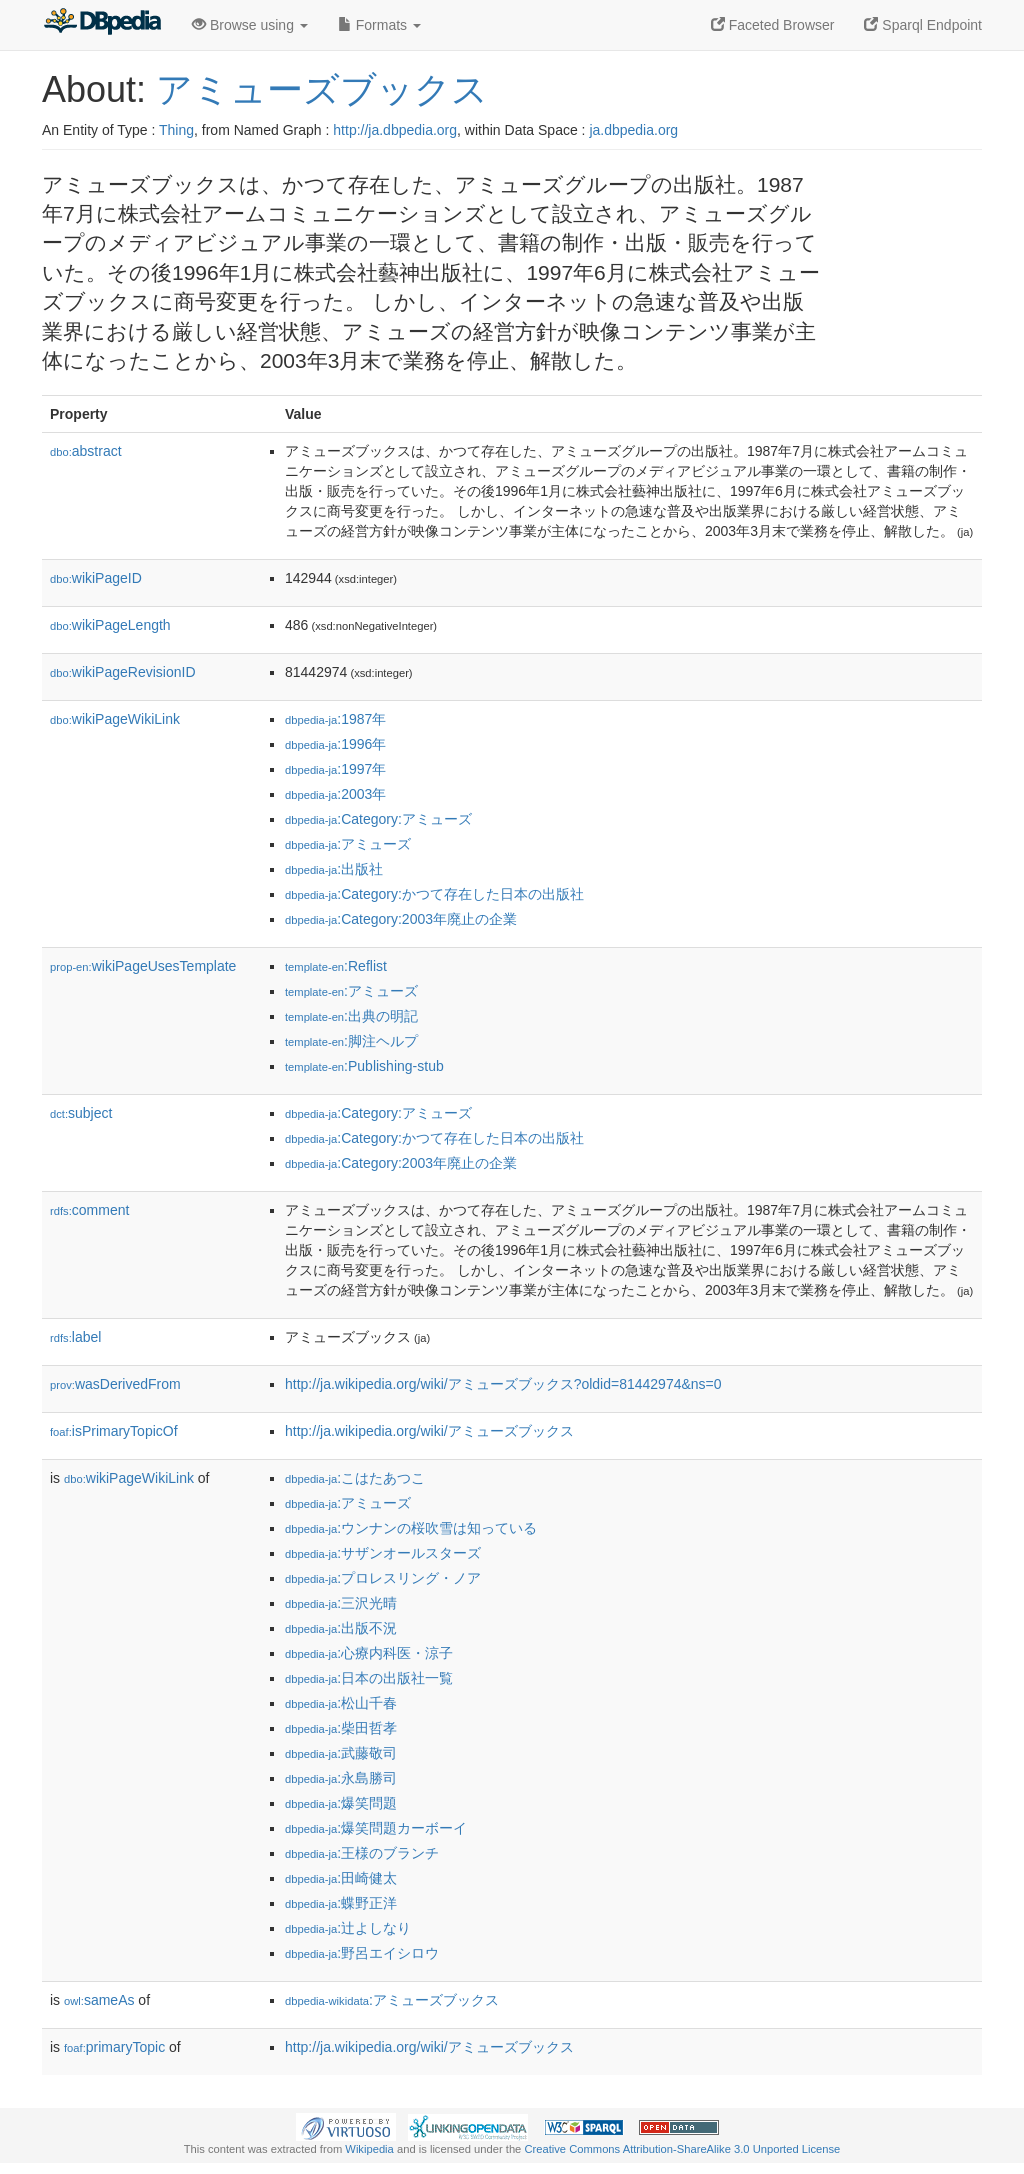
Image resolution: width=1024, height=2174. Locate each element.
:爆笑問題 (341, 1803)
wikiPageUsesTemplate (143, 966)
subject (81, 1113)
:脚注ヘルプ (351, 1041)
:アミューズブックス (392, 2000)
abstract (86, 451)
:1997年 (335, 769)
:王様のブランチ (362, 1853)
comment (89, 1210)
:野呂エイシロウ (362, 1953)
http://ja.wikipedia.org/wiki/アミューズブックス (429, 1431)
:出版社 (334, 869)
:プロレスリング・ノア (383, 1578)
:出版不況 (341, 1628)
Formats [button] (379, 25)
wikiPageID (96, 578)
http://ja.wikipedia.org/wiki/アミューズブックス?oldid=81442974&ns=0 (503, 1384)
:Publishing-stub (364, 1066)
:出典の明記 (351, 1016)
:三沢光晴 (341, 1603)
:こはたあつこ (355, 1478)
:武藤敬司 (341, 1753)
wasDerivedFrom (115, 1384)
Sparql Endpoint (923, 25)
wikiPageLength (110, 625)
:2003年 (335, 794)
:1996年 (335, 744)
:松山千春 (341, 1703)
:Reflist (336, 966)
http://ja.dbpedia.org (395, 130)
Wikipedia (369, 2149)
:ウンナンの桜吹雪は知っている (411, 1528)
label (75, 1337)
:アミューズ (348, 844)
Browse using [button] (250, 25)
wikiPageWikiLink (115, 719)
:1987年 (335, 719)
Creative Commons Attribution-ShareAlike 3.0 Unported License (682, 2149)
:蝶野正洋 (341, 1903)
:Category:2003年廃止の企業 (401, 919)
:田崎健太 (341, 1878)
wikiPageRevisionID (123, 672)
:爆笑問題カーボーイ (376, 1828)
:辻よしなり (348, 1928)
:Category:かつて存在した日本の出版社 (434, 894)
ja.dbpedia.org (633, 130)
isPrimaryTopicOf (114, 1431)
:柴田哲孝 (341, 1728)
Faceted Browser (773, 25)
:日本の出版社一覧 (369, 1678)
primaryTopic (114, 2047)
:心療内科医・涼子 (369, 1653)
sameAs (99, 2000)
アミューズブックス (322, 89)
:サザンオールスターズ (383, 1553)
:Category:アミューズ (378, 819)
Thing (176, 130)
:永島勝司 (341, 1778)
